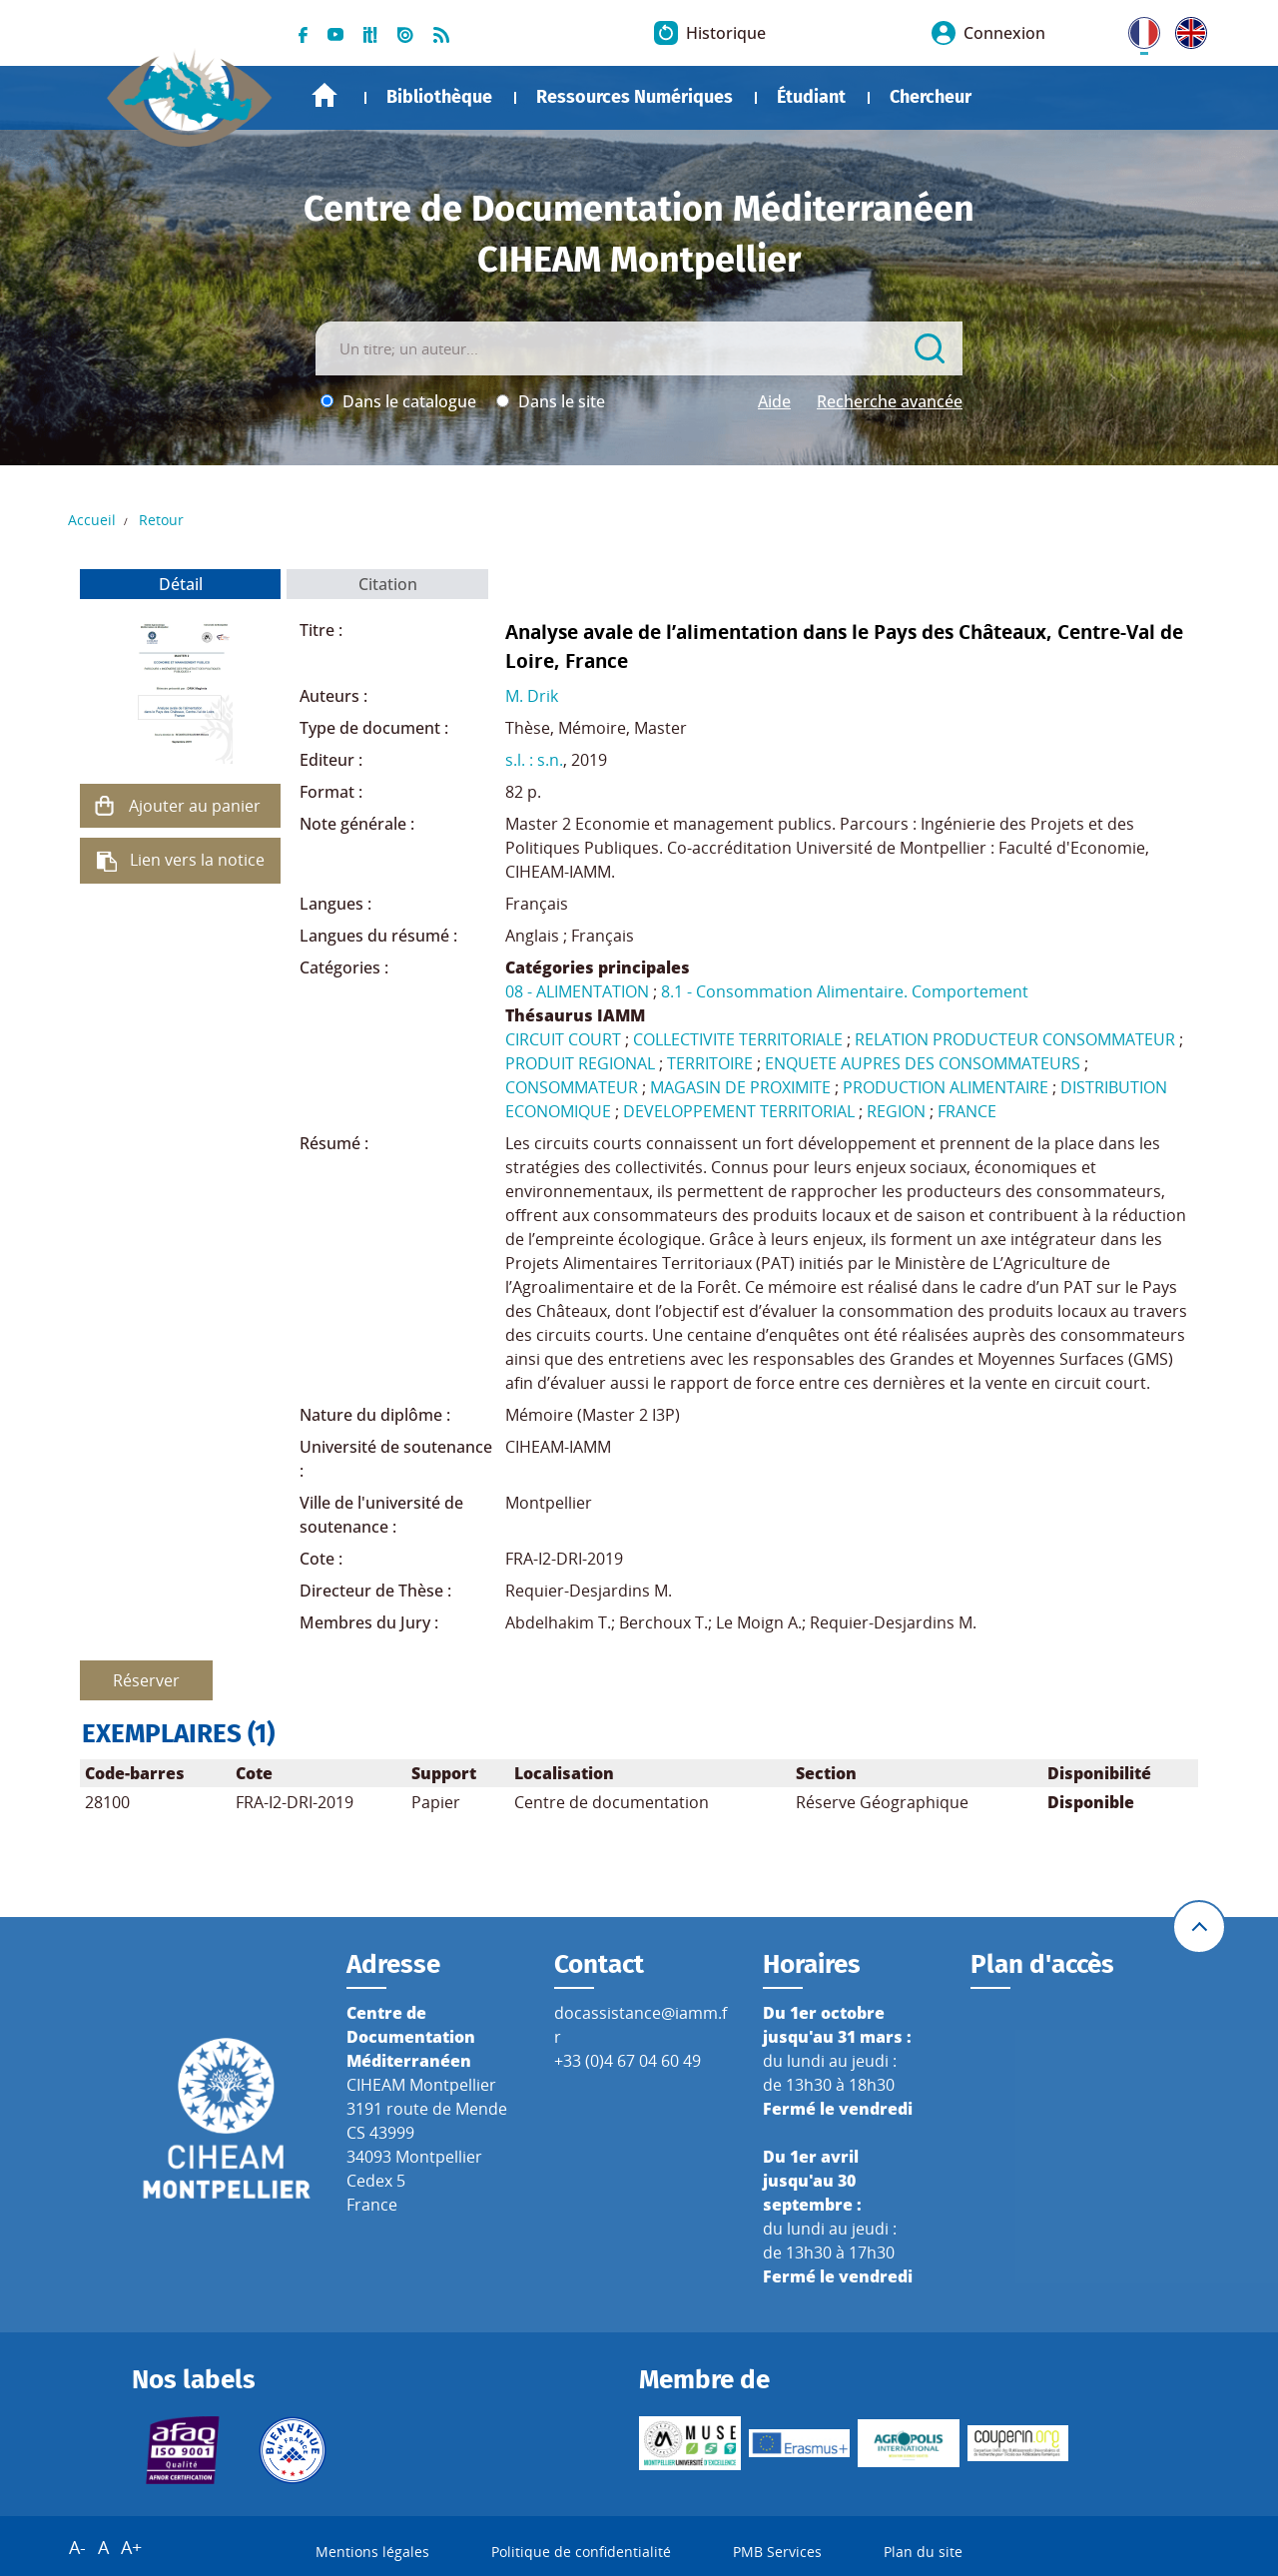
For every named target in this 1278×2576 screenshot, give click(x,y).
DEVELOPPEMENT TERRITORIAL (739, 1111)
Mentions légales (372, 2551)
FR (1137, 29)
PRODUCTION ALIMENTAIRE (945, 1087)
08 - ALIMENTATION (577, 991)
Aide (774, 401)
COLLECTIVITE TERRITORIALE (738, 1039)
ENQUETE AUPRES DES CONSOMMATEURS (922, 1063)
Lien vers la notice (197, 860)
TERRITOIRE (710, 1063)
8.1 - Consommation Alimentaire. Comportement (844, 991)
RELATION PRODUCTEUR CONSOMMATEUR (1015, 1039)
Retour (161, 519)
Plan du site (923, 2551)
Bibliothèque (439, 97)
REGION (896, 1111)
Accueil (324, 95)
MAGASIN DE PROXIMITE (740, 1087)
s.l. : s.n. (534, 760)
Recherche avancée (889, 401)
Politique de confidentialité (581, 2551)
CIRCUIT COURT (563, 1039)
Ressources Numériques (634, 97)
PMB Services (777, 2551)
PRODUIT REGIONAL (580, 1063)
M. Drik (531, 696)
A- (77, 2547)
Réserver (146, 1680)
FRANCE (967, 1111)
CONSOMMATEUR (571, 1087)
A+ (131, 2547)
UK (1186, 29)
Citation (387, 584)
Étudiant (811, 97)
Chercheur (930, 97)
